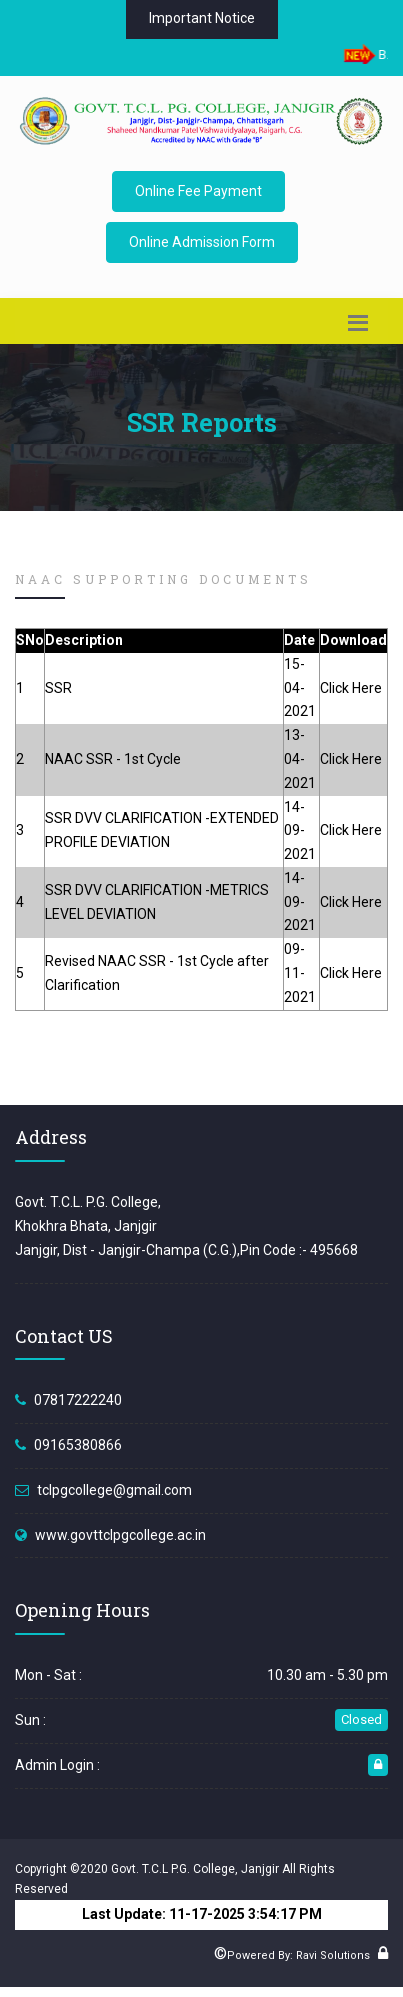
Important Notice (202, 18)
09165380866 (78, 1445)
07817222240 (78, 1400)
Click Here (351, 688)
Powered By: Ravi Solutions (298, 1955)
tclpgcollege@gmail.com (114, 1490)
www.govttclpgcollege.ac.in (120, 1535)
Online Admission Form (202, 242)
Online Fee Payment (198, 191)
